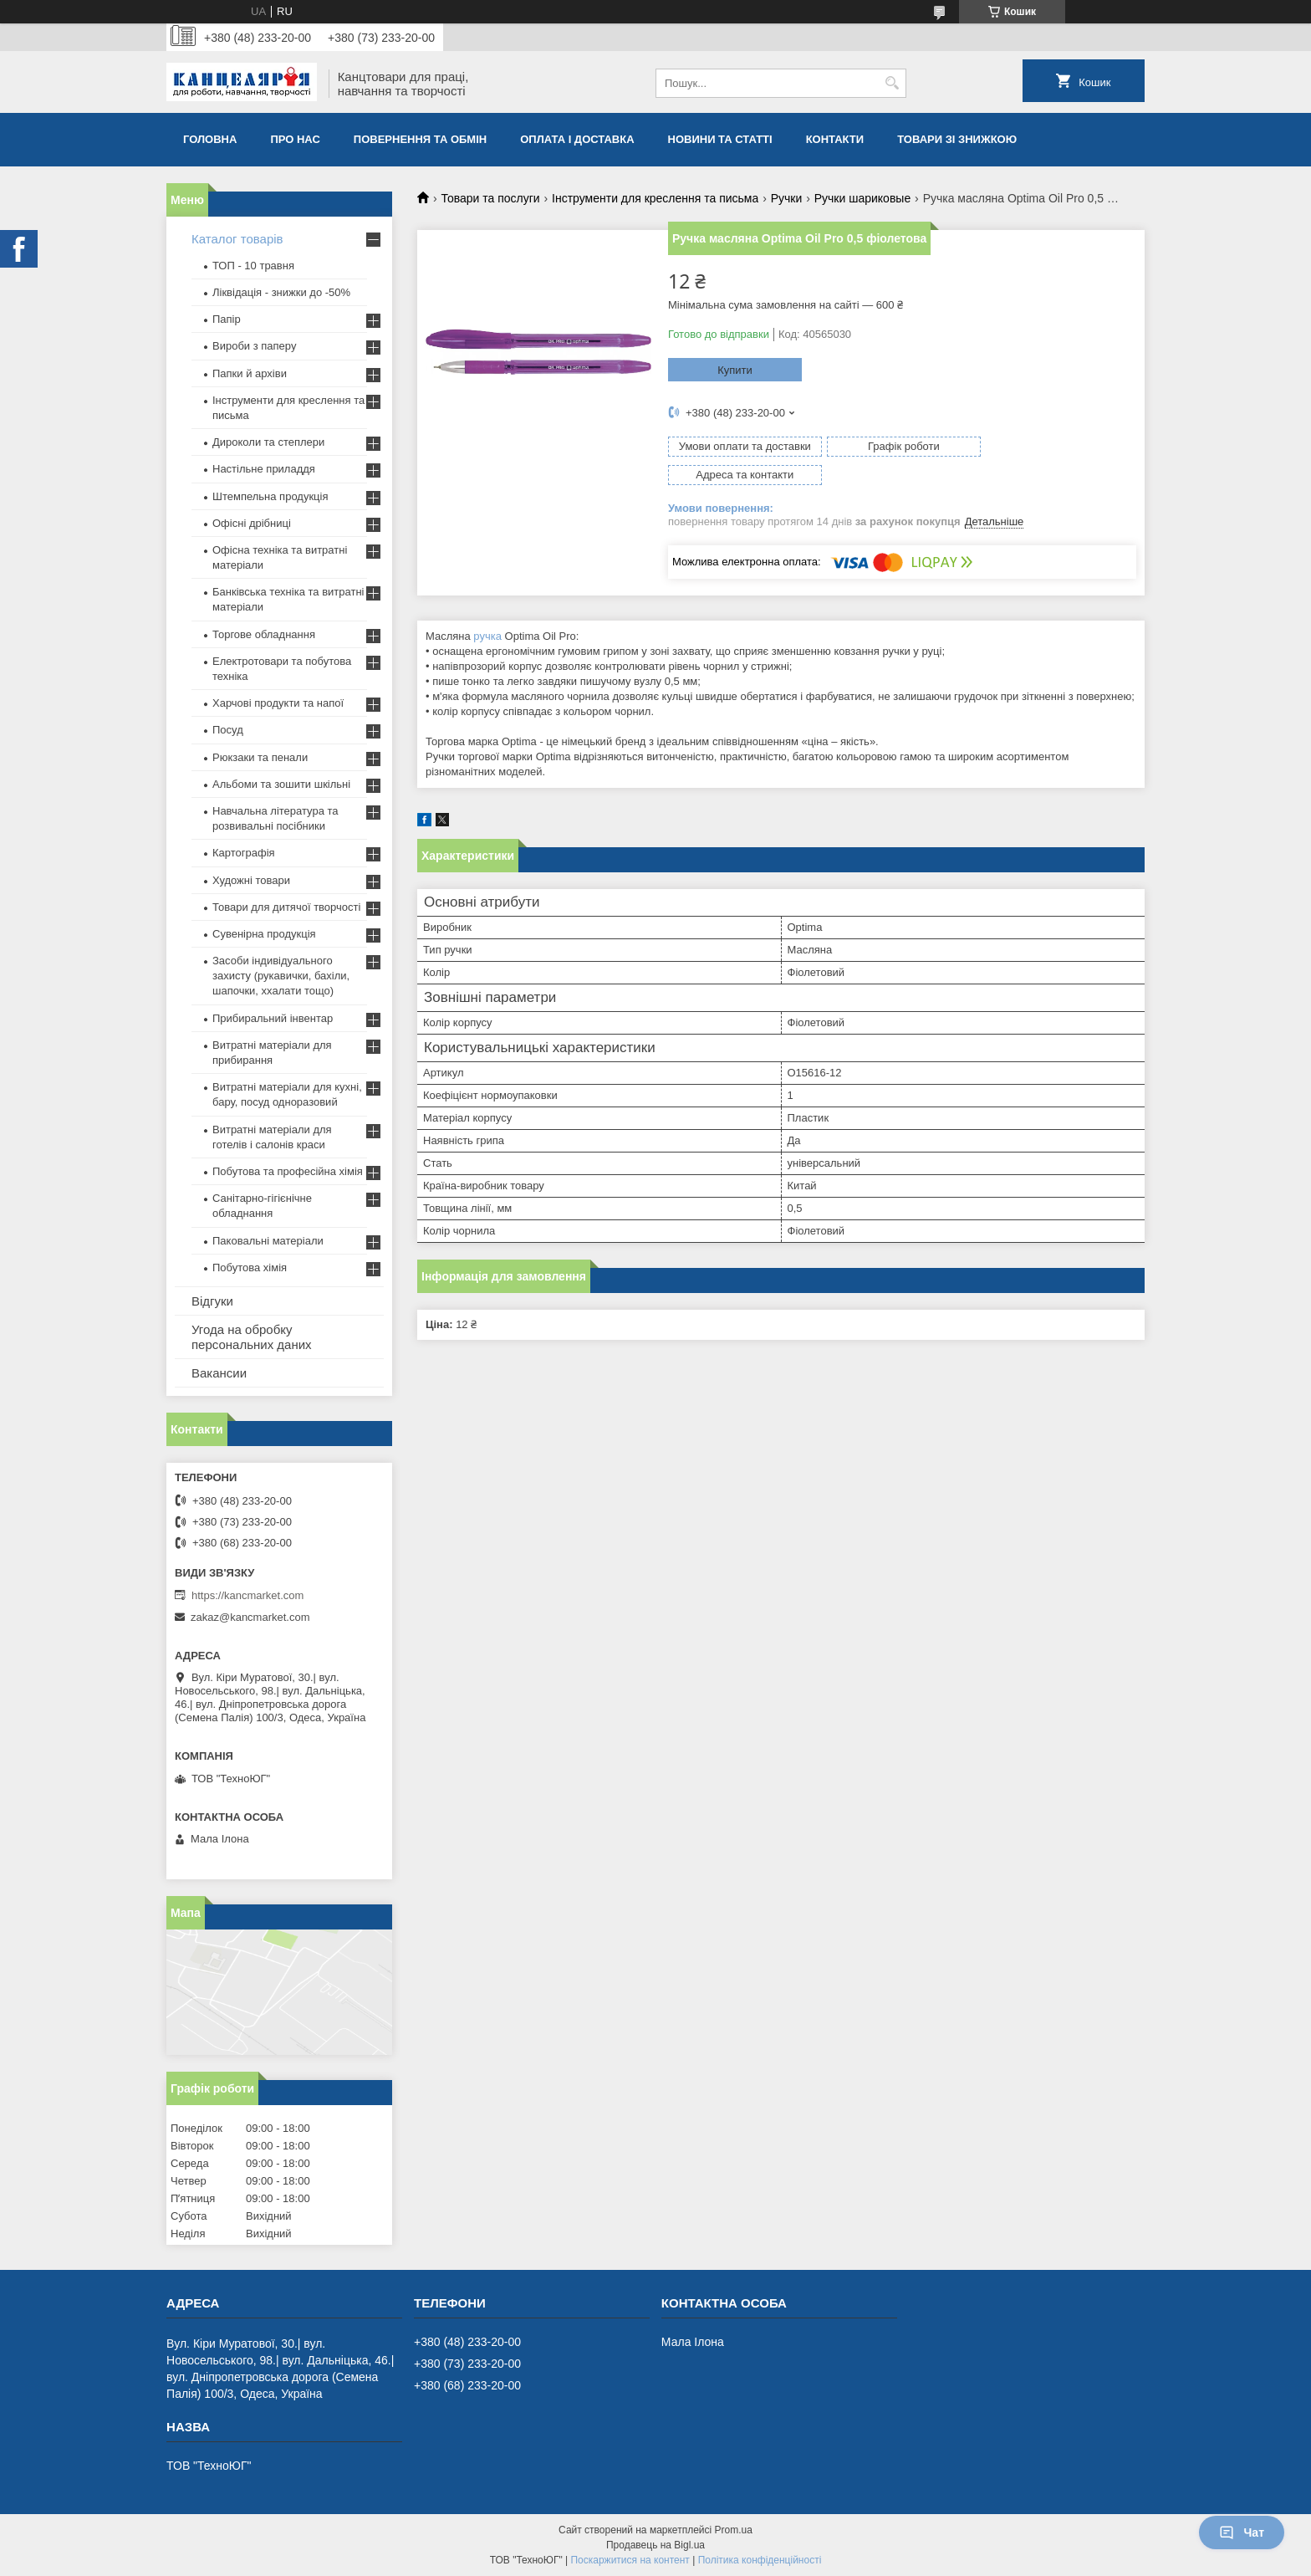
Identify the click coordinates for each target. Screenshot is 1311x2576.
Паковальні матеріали (268, 1240)
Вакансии (219, 1373)
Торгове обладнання (263, 634)
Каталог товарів (237, 239)
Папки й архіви (249, 373)
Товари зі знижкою (957, 139)
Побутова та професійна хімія (287, 1171)
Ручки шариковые (862, 198)
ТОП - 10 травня (253, 265)
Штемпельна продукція (270, 496)
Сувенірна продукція (264, 934)
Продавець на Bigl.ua (655, 2545)
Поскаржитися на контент (629, 2560)
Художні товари (251, 880)
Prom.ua (733, 2530)
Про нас (294, 139)
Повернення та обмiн (420, 139)
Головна (210, 139)
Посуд (227, 729)
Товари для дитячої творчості (286, 907)
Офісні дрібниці (251, 523)
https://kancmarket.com (247, 1595)
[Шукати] (891, 83)
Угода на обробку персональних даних (251, 1337)
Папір (226, 319)
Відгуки (212, 1301)
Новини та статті (720, 139)
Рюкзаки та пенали (260, 757)
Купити (734, 370)
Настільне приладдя (263, 469)
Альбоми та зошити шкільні (281, 784)
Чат (1241, 2532)
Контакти (835, 139)
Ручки (787, 198)
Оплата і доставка (577, 139)
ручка (487, 607)
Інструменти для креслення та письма (655, 198)
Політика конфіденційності (760, 2560)
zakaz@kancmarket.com (250, 1617)
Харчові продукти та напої (278, 703)
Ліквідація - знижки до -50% (281, 292)
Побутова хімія (249, 1267)
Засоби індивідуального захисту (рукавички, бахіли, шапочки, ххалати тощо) (280, 975)
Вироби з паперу (254, 346)
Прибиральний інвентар (272, 1018)
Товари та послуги (490, 198)
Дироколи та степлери (268, 442)
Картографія (243, 852)
